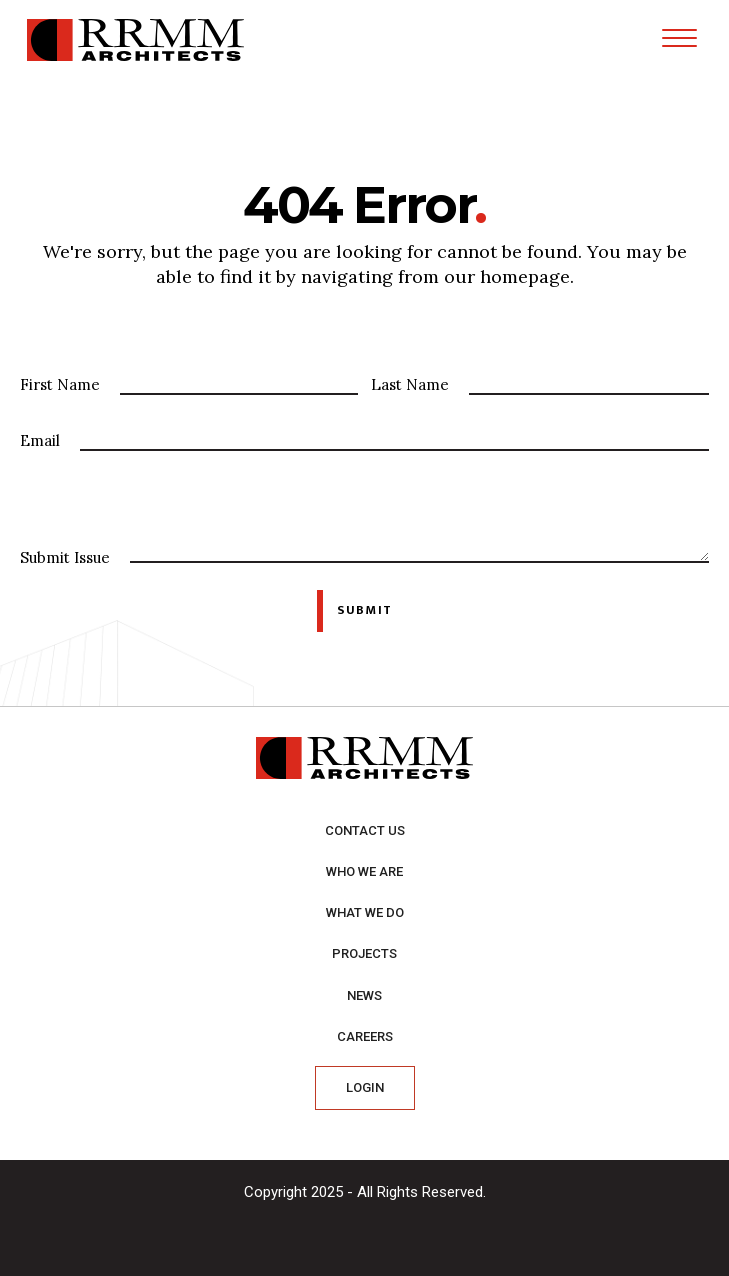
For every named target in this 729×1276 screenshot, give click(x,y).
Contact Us (365, 830)
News (364, 995)
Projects (364, 953)
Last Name (410, 384)
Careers (365, 1036)
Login (365, 1087)
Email (40, 440)
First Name (60, 384)
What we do (365, 912)
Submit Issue (65, 557)
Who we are (364, 871)
